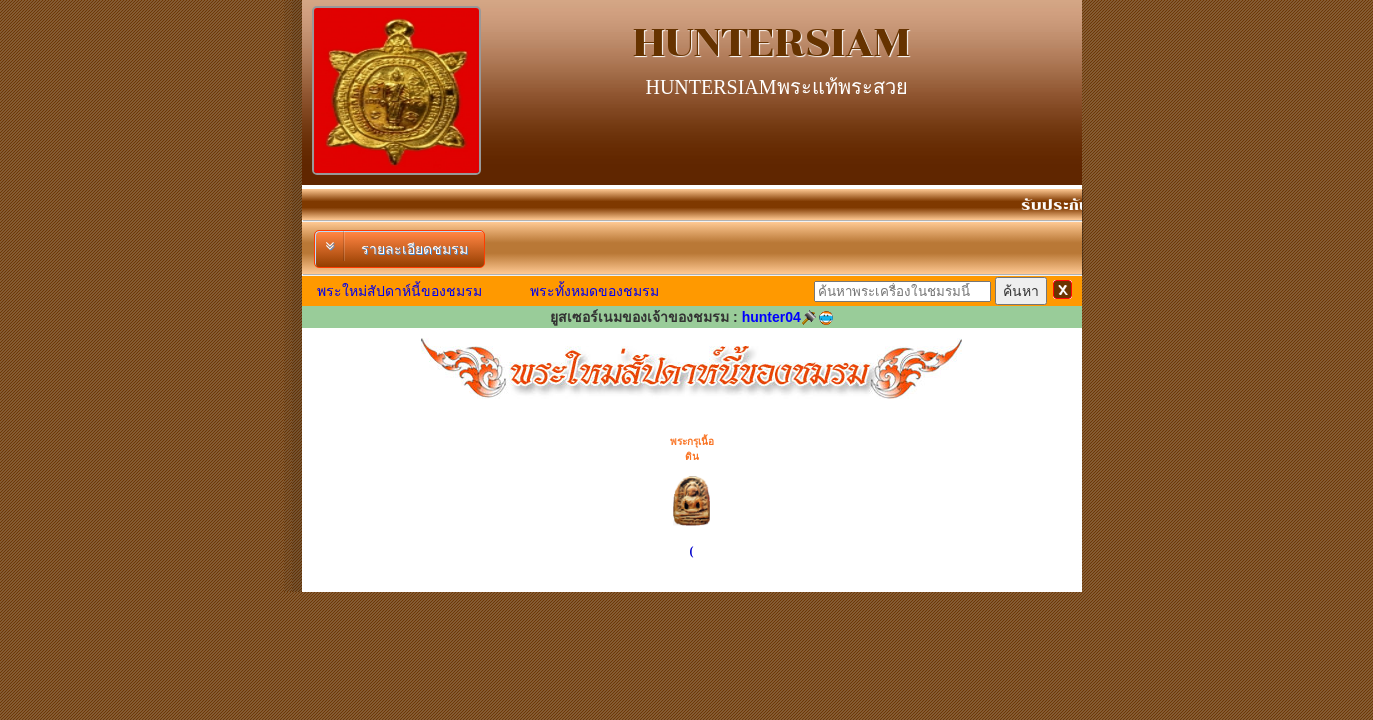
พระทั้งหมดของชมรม (594, 291)
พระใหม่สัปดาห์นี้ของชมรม (399, 291)
